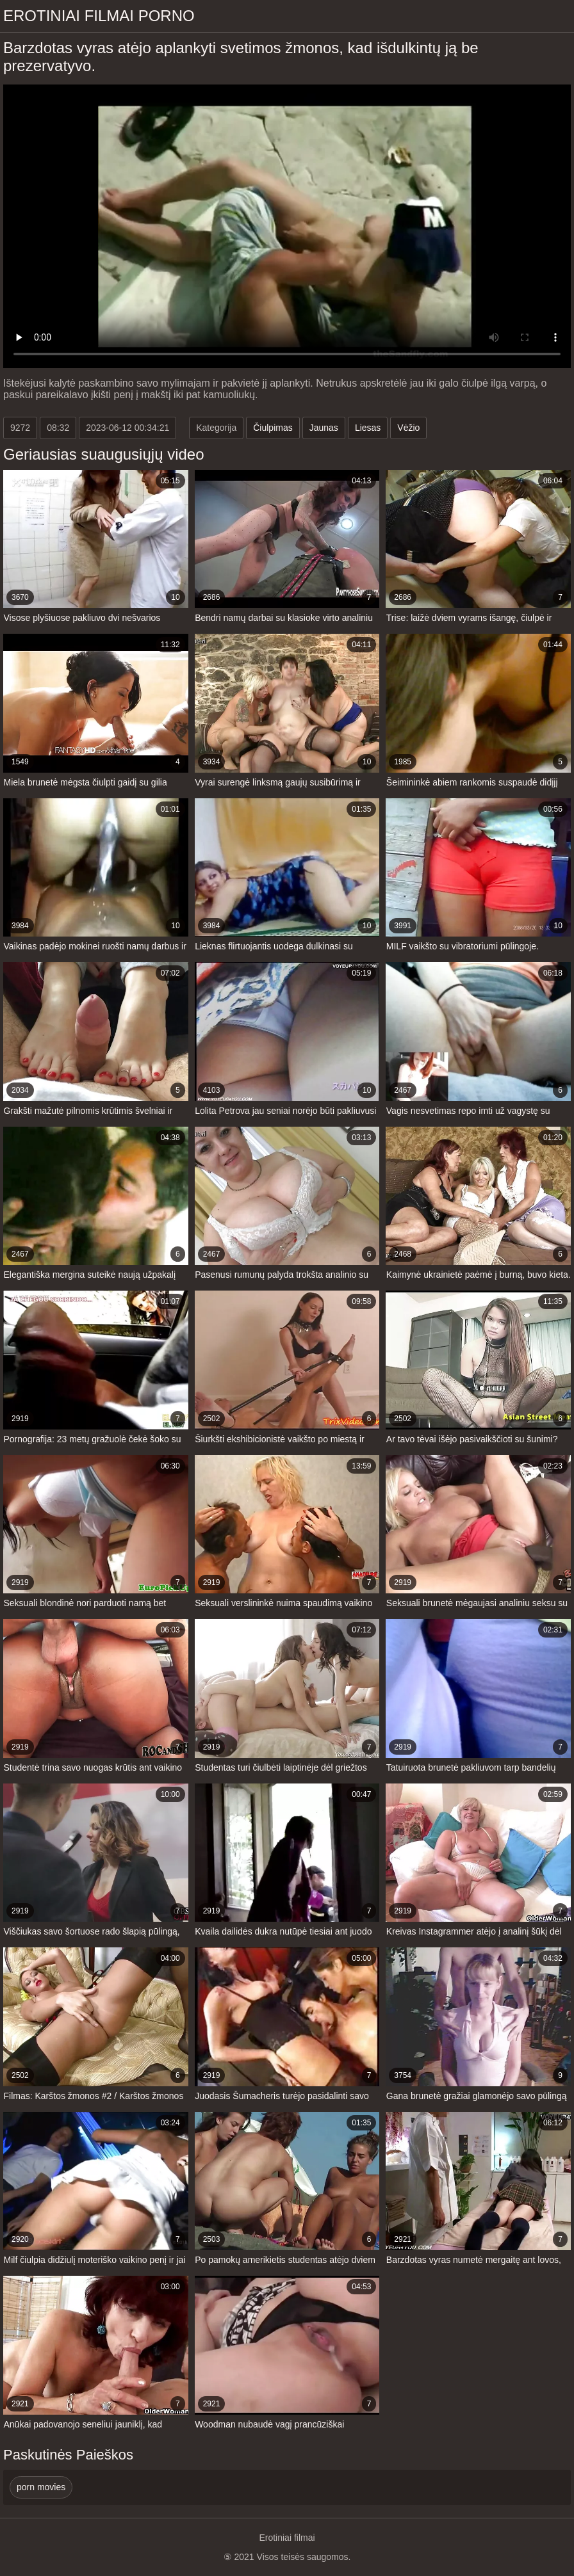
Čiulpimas (272, 428)
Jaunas (323, 428)
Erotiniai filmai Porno (99, 15)
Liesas (368, 428)
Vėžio (408, 428)
